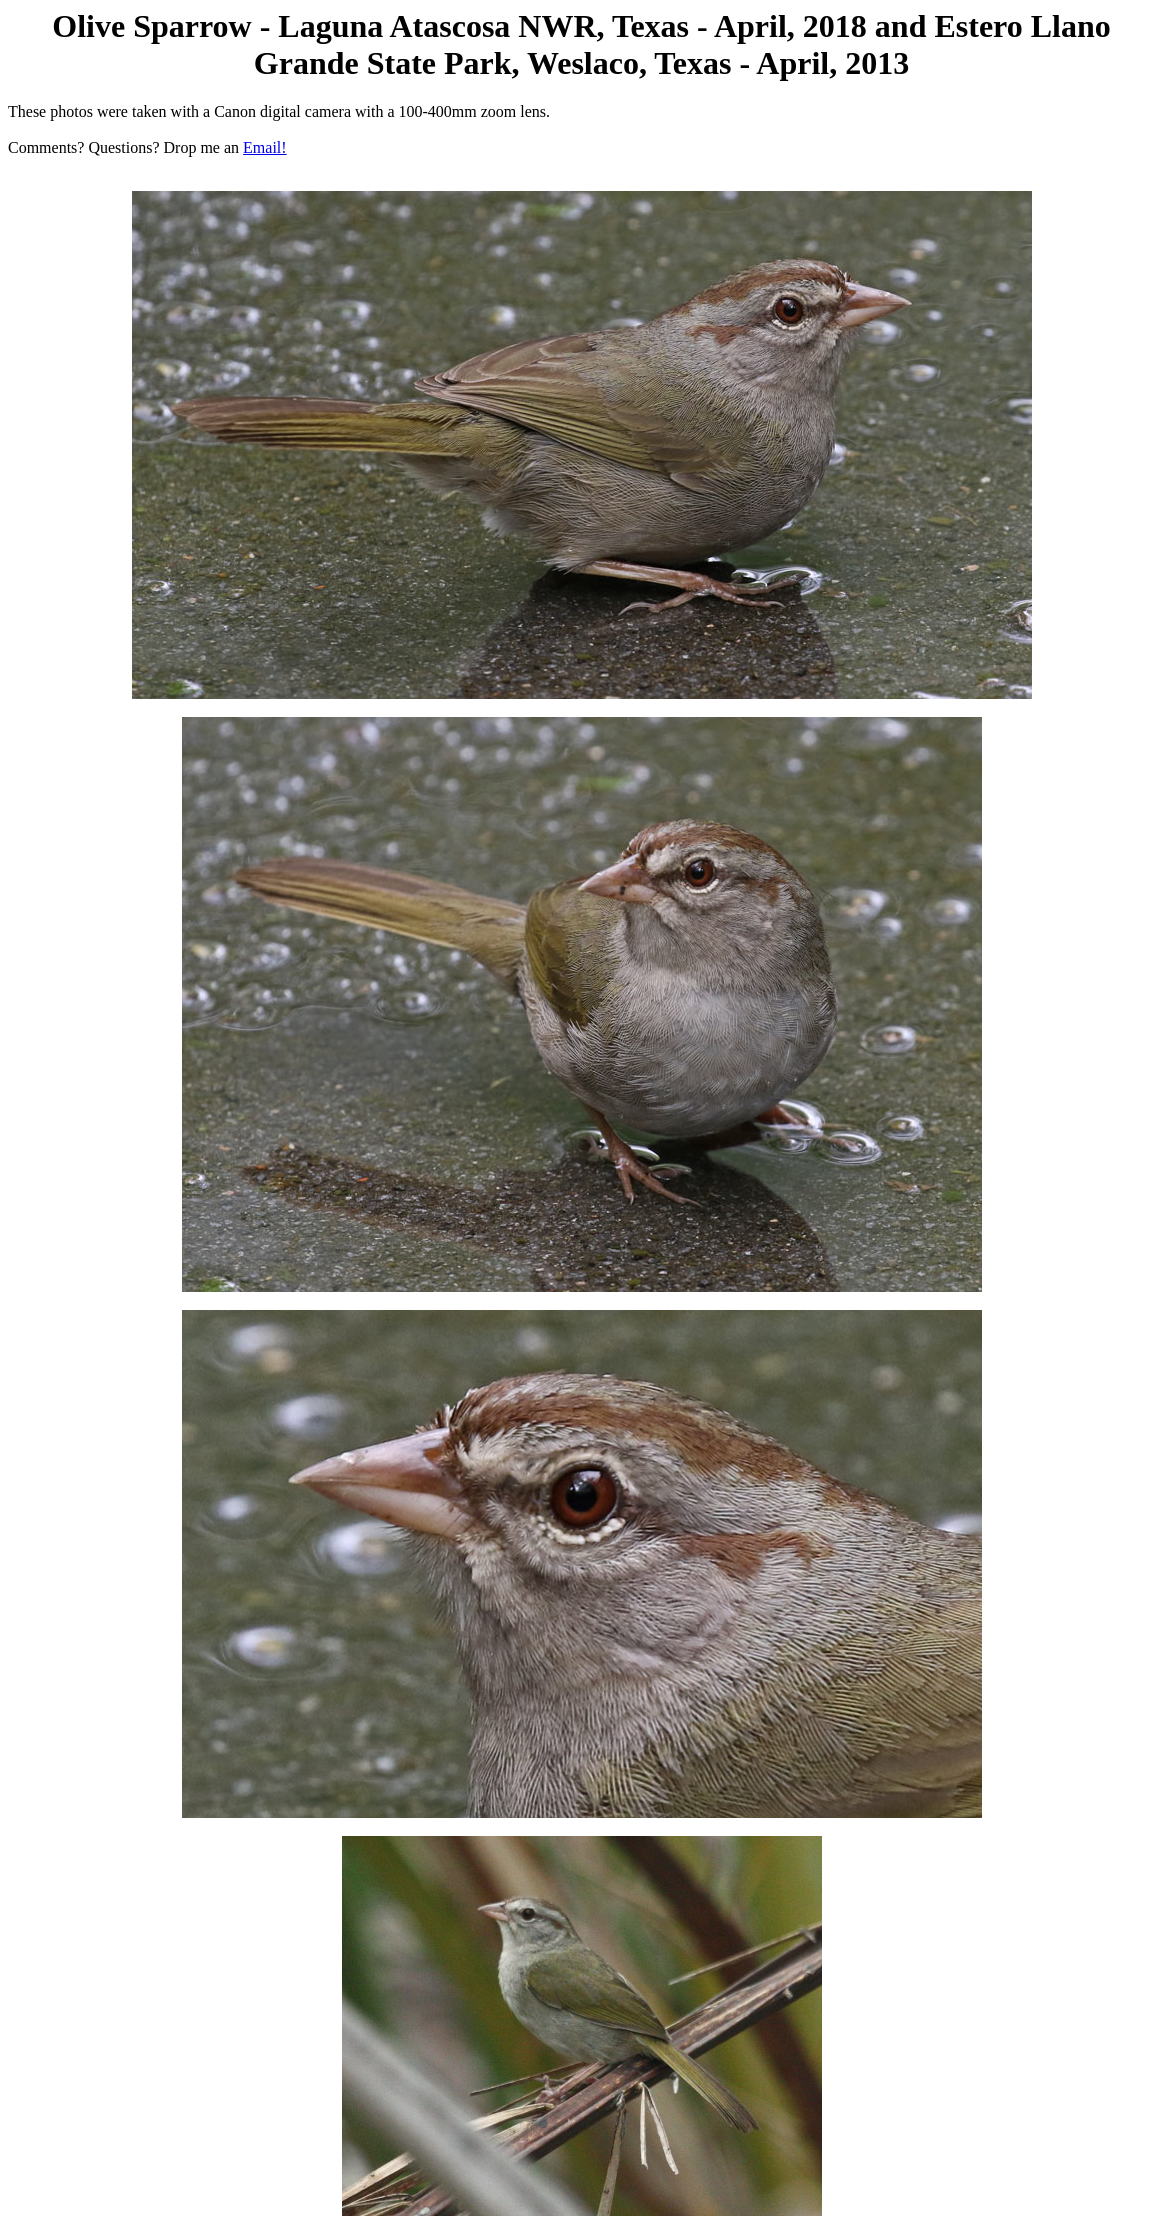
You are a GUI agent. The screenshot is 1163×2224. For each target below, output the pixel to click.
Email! (265, 147)
